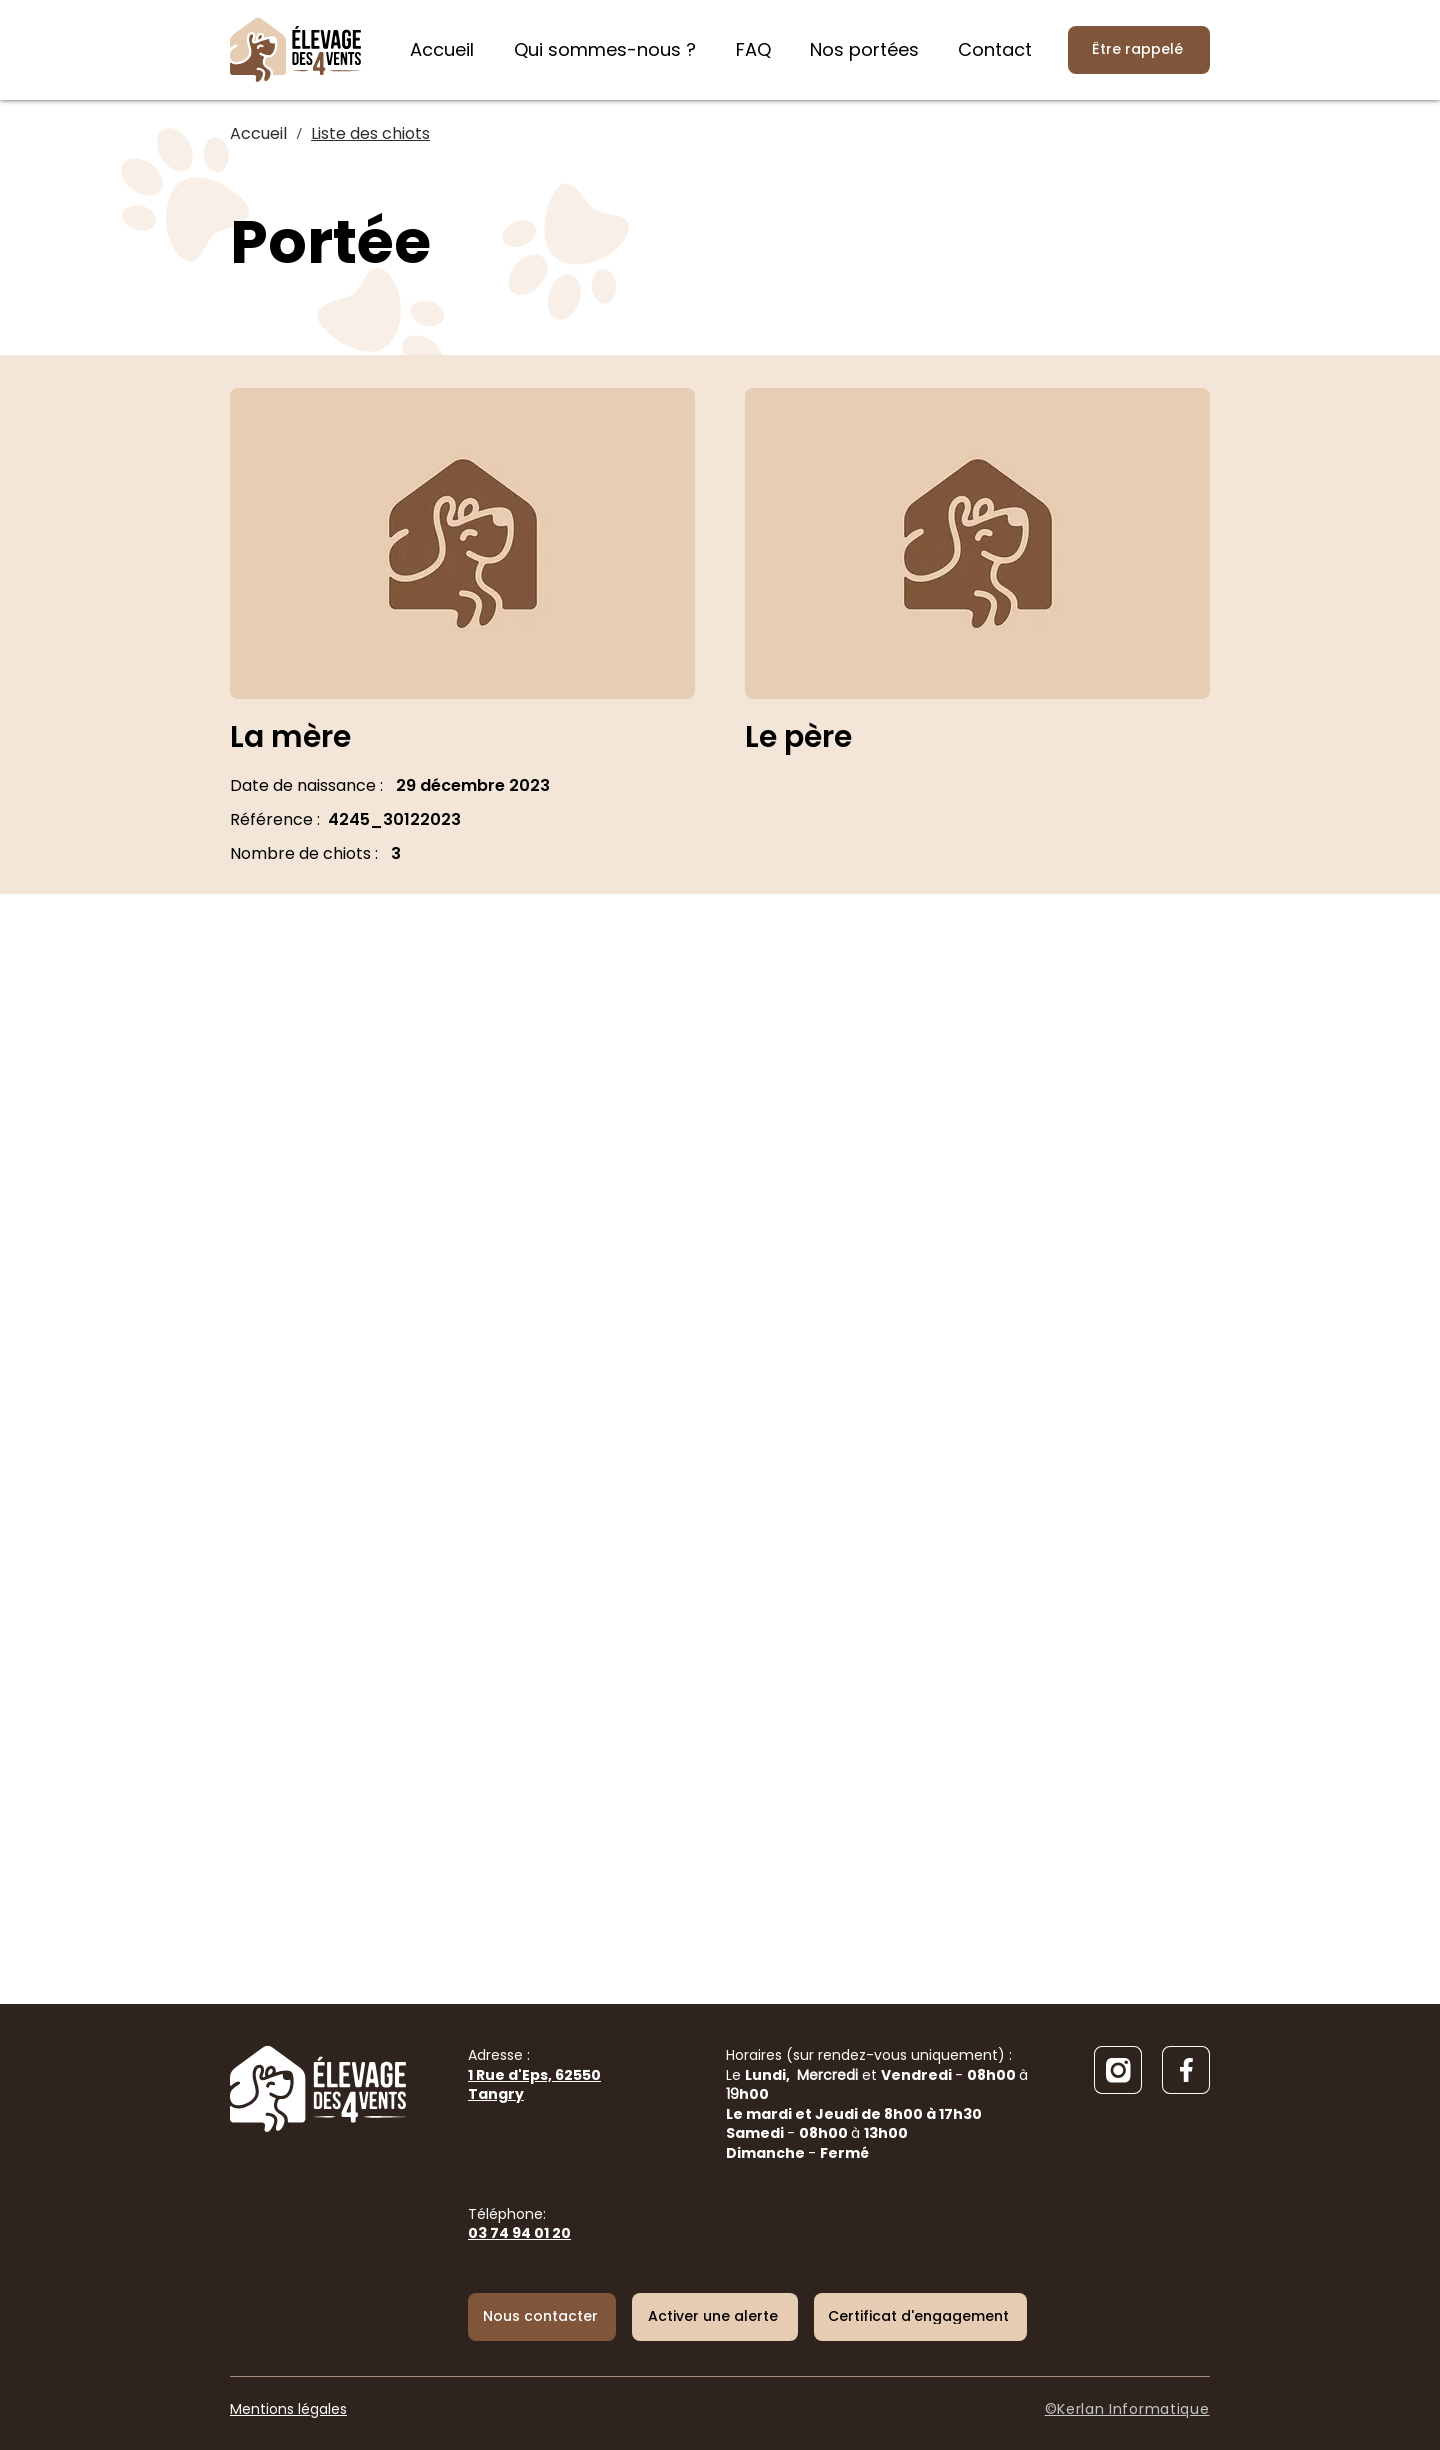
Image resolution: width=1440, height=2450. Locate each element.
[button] (715, 2317)
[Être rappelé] (1139, 50)
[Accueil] (258, 134)
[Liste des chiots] (370, 134)
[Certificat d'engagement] (920, 2317)
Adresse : (534, 2074)
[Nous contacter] (542, 2317)
